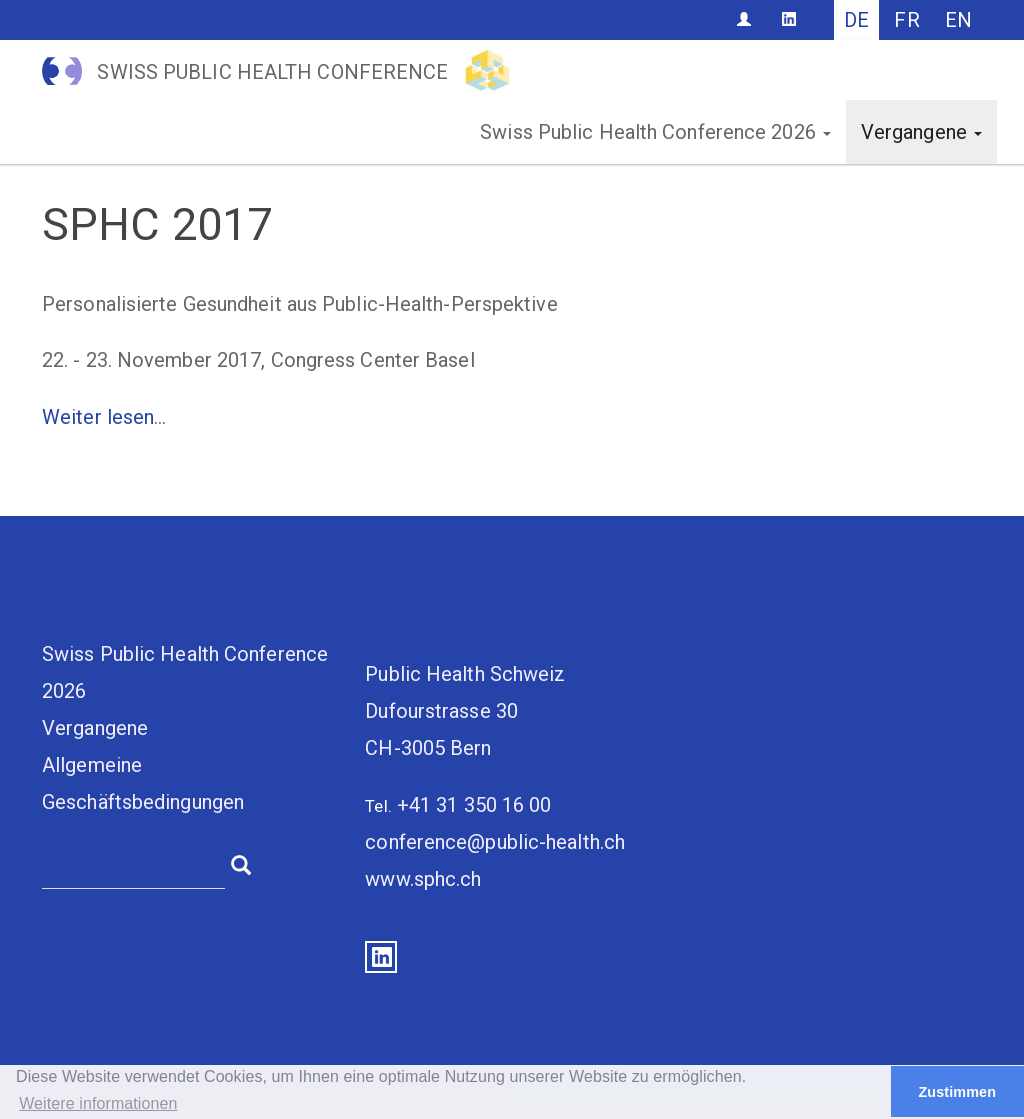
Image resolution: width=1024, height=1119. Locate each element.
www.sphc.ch (423, 879)
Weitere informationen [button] (98, 1103)
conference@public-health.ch (495, 842)
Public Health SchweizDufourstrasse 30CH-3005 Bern (465, 711)
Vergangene (921, 132)
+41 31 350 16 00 (474, 805)
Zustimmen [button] (957, 1092)
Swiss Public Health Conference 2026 (655, 132)
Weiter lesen (98, 417)
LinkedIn (381, 957)
